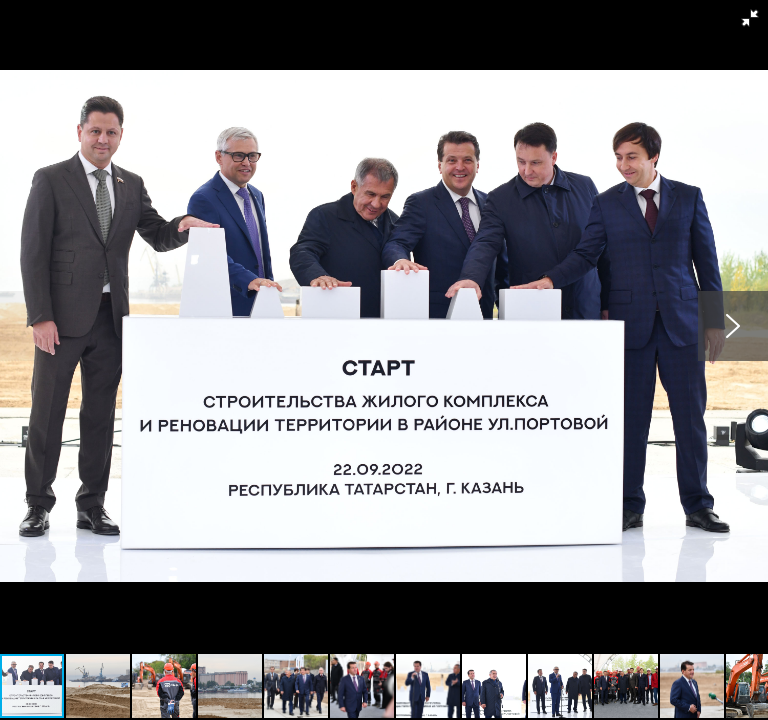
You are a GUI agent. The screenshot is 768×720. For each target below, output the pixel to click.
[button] (750, 18)
